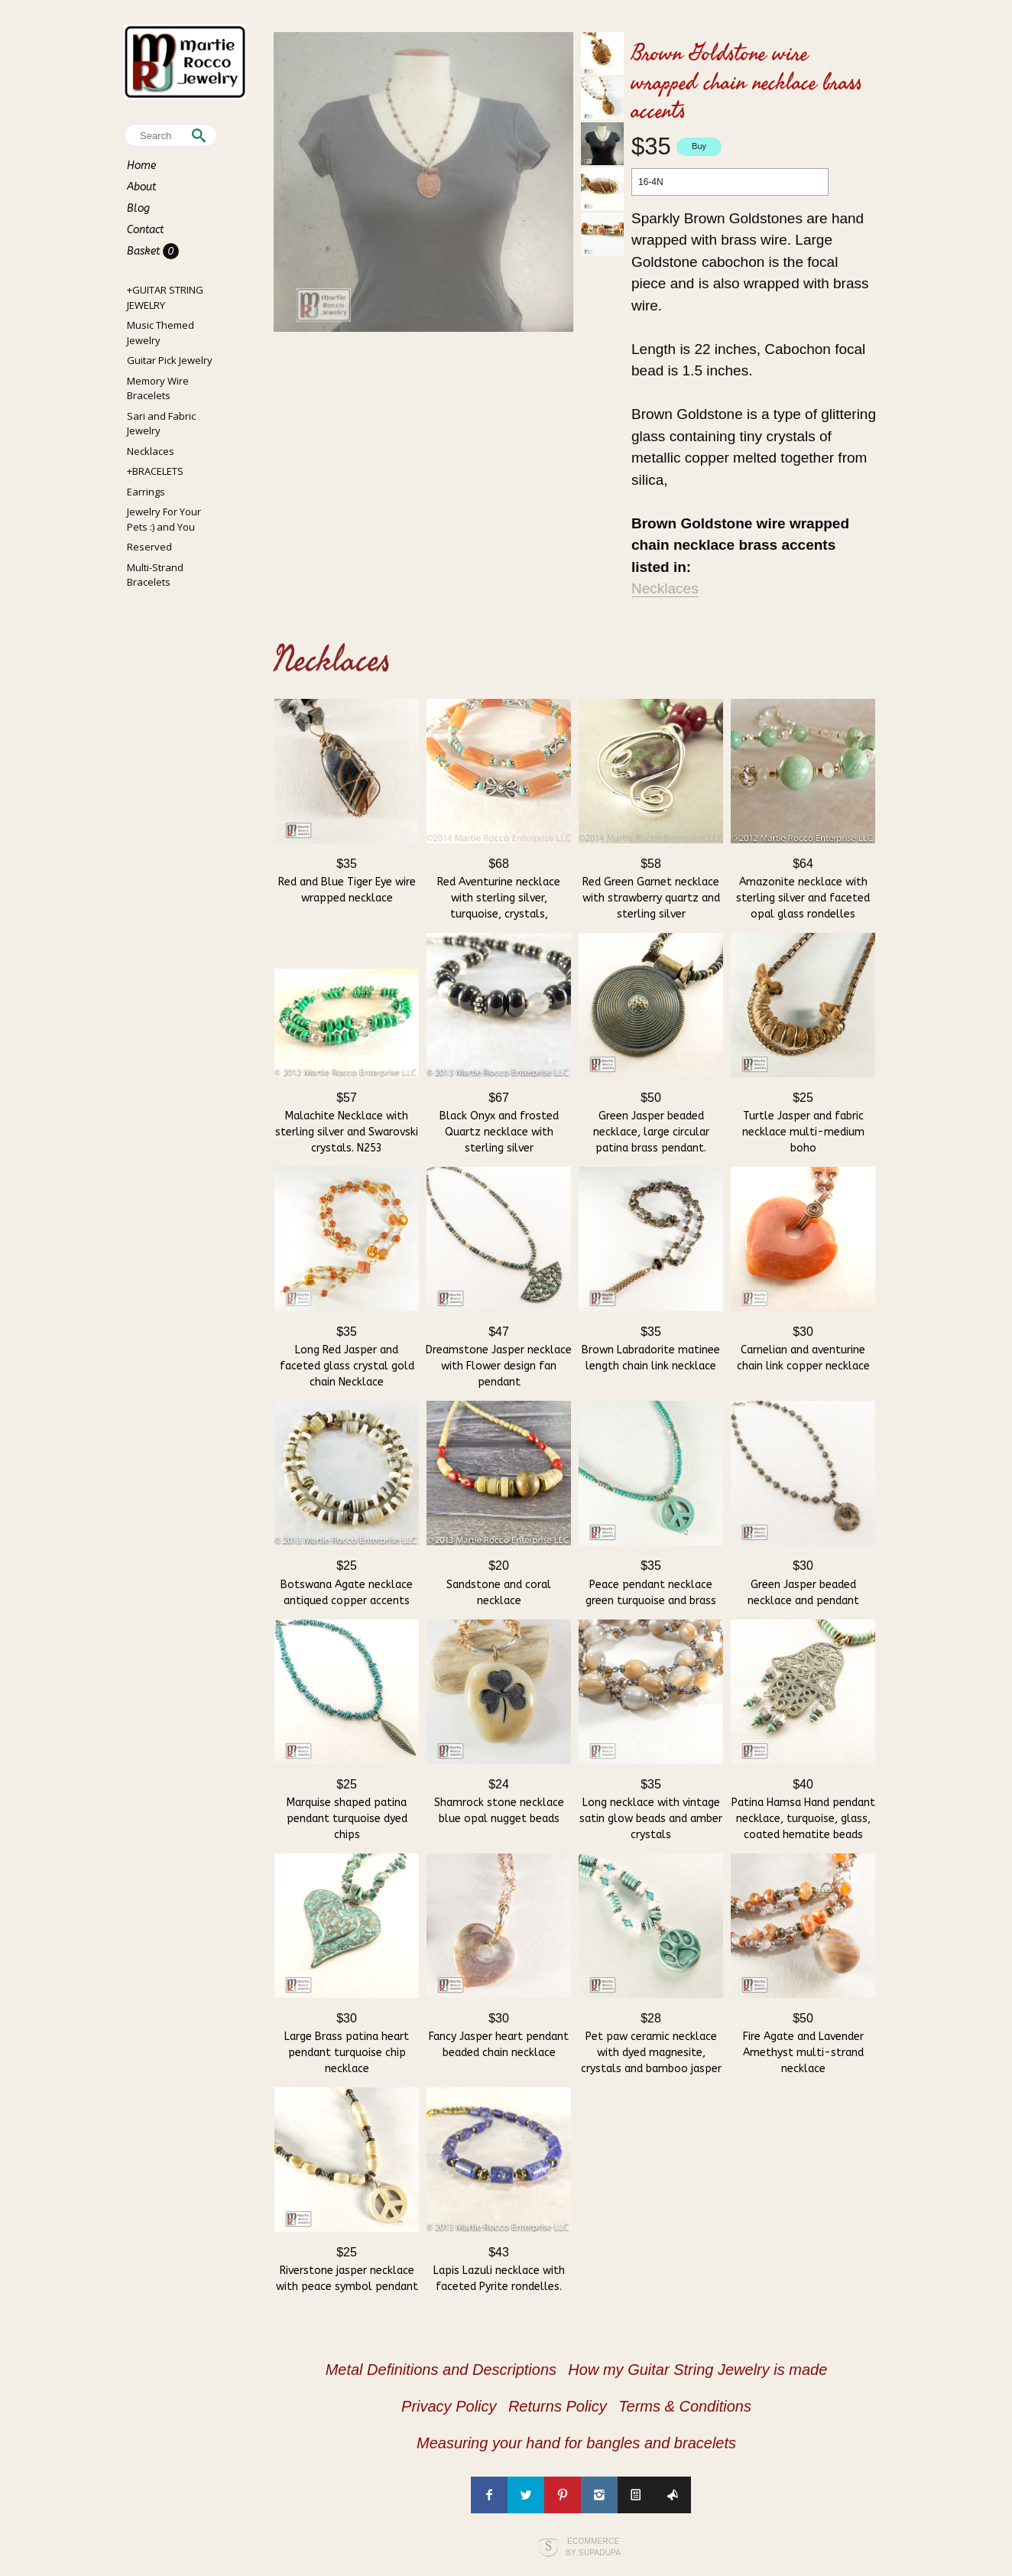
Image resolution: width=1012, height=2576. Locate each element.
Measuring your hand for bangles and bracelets (576, 2443)
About (141, 186)
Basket (145, 251)
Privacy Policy (448, 2406)
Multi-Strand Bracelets (155, 575)
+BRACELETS (155, 471)
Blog (138, 208)
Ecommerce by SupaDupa (593, 2546)
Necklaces (150, 451)
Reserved (149, 547)
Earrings (146, 492)
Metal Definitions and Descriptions (441, 2369)
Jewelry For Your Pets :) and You (164, 519)
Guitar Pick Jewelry (169, 360)
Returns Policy (557, 2406)
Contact (145, 229)
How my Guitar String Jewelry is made (697, 2369)
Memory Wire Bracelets (158, 388)
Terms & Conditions (684, 2406)
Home (141, 165)
